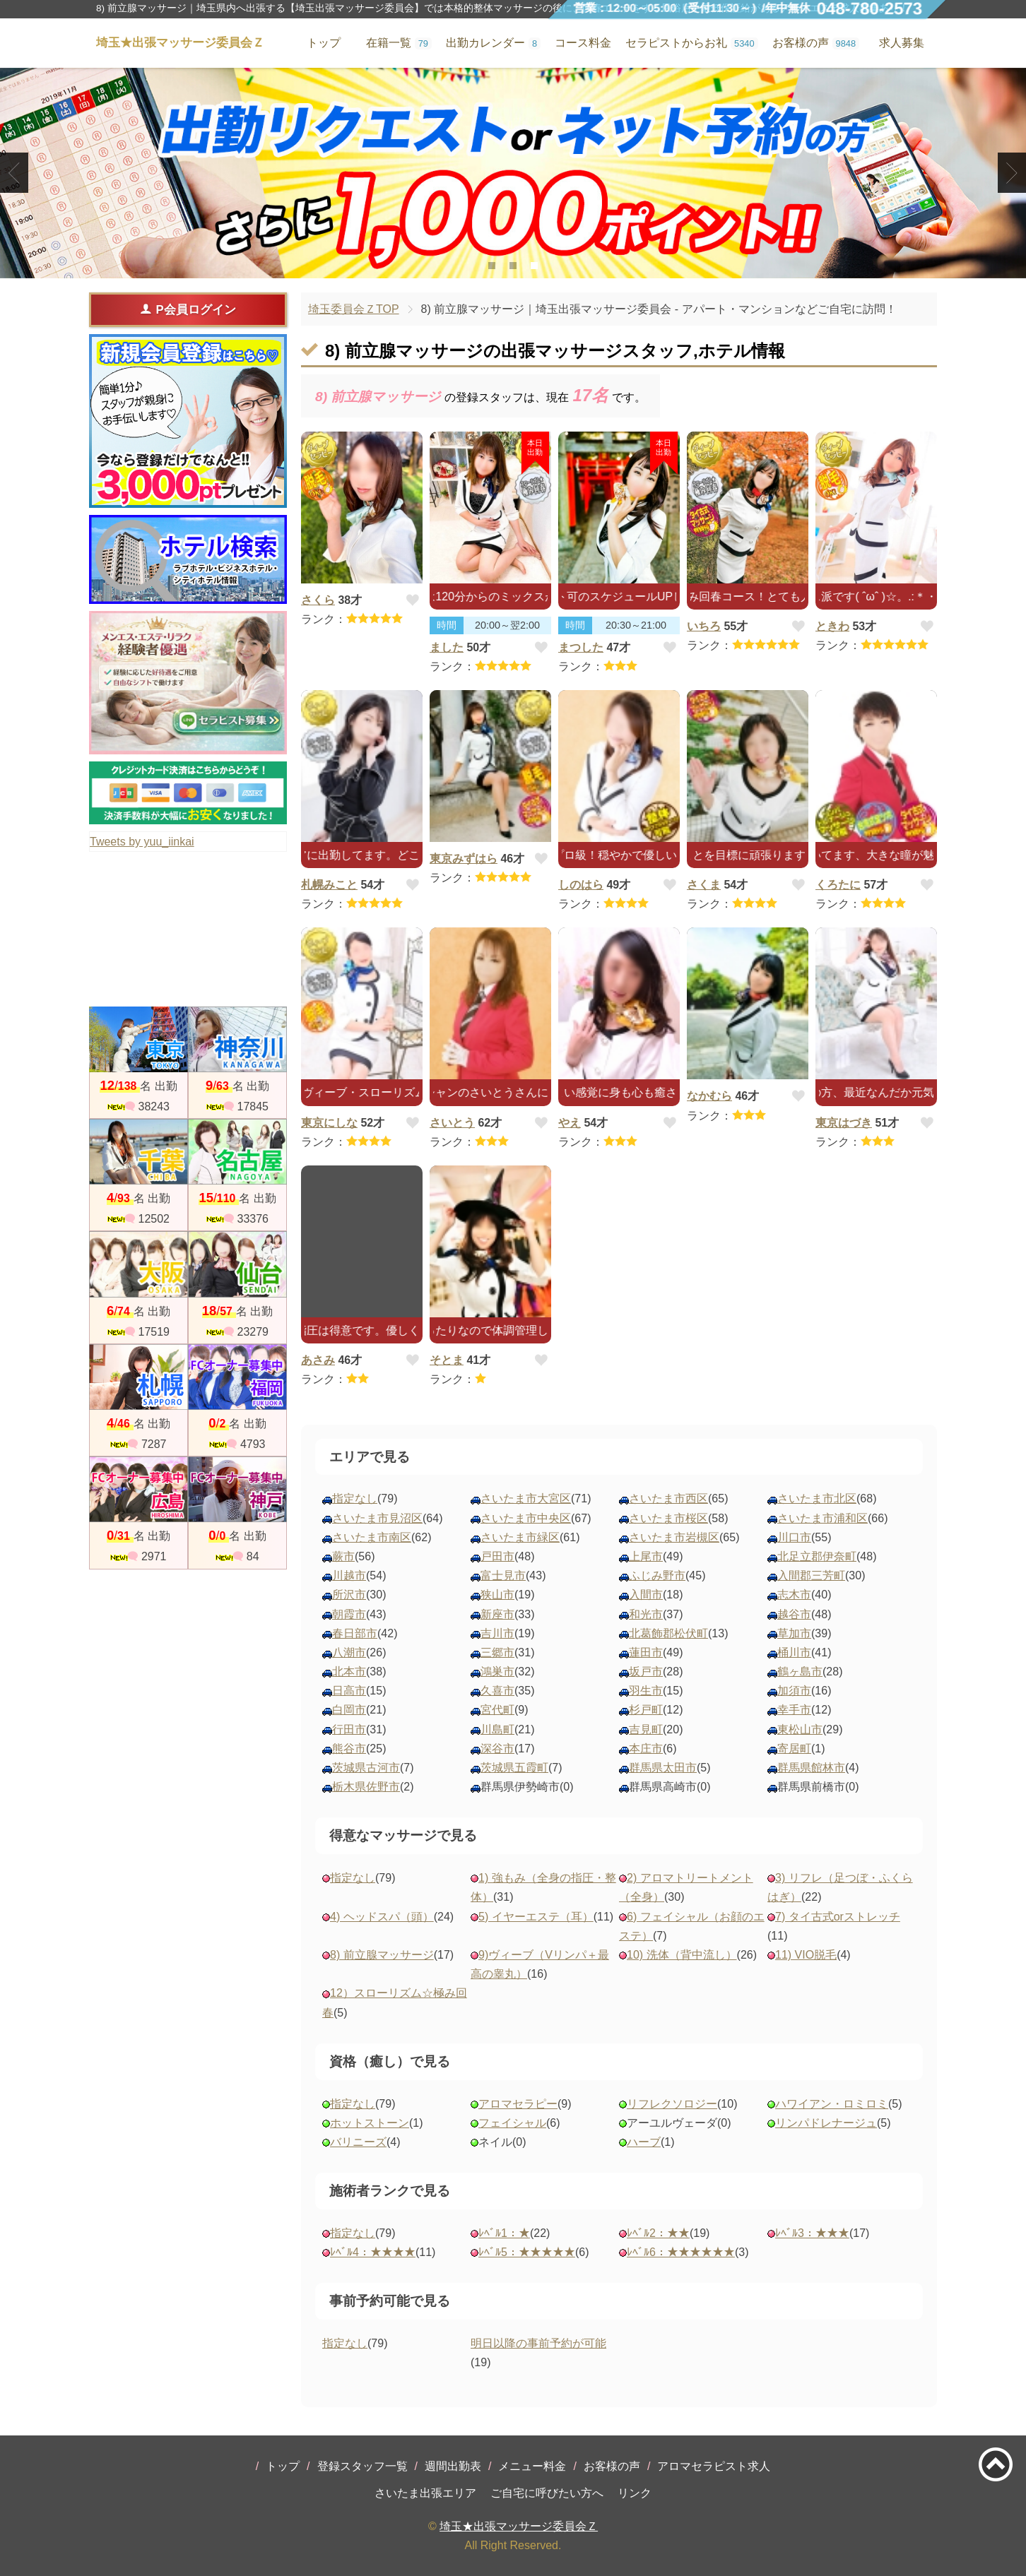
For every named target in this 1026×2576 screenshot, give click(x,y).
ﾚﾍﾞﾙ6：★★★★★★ (681, 2252)
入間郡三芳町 (811, 1575)
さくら (318, 600)
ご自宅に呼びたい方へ (546, 2493)
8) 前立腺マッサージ (382, 1955)
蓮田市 (646, 1652)
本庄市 (646, 1749)
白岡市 (349, 1710)
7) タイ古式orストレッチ (837, 1917)
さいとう (452, 1123)
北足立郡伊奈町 (816, 1556)
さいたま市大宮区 (525, 1498)
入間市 (646, 1595)
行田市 (349, 1729)
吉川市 (497, 1633)
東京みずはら (463, 859)
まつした (580, 647)
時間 (446, 625)
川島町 (497, 1729)
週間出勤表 (453, 2466)
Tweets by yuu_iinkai (142, 842)
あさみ (318, 1360)
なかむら (709, 1096)
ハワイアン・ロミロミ (831, 2104)
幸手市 (794, 1710)
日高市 (349, 1691)
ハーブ (644, 2142)
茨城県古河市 (366, 1768)
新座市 (497, 1614)
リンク (634, 2493)
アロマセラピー (518, 2104)
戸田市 (497, 1556)
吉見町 (646, 1729)
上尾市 (646, 1556)
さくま (704, 885)
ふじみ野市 (657, 1575)
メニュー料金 (532, 2466)
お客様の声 (612, 2466)
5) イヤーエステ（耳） (536, 1917)
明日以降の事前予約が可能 (538, 2343)
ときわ (832, 626)
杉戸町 (646, 1710)
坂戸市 (646, 1672)
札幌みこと (329, 885)
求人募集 (901, 43)
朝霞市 (349, 1614)
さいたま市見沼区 (377, 1518)
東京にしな (329, 1123)
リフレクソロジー (672, 2104)
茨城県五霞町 (514, 1768)
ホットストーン (369, 2123)
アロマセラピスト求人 (713, 2466)
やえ (569, 1123)
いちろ (704, 626)
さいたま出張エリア (425, 2493)
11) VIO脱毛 (806, 1955)
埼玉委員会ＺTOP (353, 309)
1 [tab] (491, 265)
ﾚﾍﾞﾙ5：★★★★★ (526, 2252)
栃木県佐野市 (366, 1787)
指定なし (354, 1498)
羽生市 (646, 1691)
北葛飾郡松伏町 (668, 1633)
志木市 (794, 1595)
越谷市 (794, 1614)
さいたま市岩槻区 (674, 1537)
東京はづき (843, 1123)
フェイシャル (512, 2123)
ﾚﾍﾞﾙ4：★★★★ (372, 2252)
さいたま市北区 (816, 1498)
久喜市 (497, 1691)
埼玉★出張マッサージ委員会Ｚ (519, 2526)
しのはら (580, 885)
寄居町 (794, 1749)
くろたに (838, 885)
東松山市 (799, 1729)
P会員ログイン (187, 309)
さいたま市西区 (668, 1498)
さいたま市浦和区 (822, 1518)
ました (447, 647)
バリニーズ (358, 2142)
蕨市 (343, 1556)
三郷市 (497, 1652)
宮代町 (497, 1710)
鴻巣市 (497, 1672)
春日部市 (354, 1633)
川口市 (794, 1537)
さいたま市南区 (371, 1537)
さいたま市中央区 (525, 1518)
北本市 (349, 1672)
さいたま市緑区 (520, 1537)
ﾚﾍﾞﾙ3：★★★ (812, 2233)
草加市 (794, 1633)
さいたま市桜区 (668, 1518)
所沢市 (349, 1595)
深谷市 (497, 1749)
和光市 (646, 1614)
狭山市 (497, 1595)
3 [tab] (533, 265)
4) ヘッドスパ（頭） (382, 1917)
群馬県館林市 (811, 1768)
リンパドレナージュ (826, 2123)
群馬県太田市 (663, 1768)
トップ (283, 2466)
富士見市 (503, 1575)
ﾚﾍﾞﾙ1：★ (504, 2233)
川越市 (349, 1575)
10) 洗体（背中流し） (682, 1955)
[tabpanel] (513, 173)
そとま (447, 1360)
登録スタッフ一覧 (362, 2466)
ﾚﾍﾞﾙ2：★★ (658, 2233)
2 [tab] (512, 265)
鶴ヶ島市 (799, 1672)
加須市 (794, 1691)
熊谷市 (349, 1749)
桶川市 (794, 1652)
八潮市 (349, 1652)
